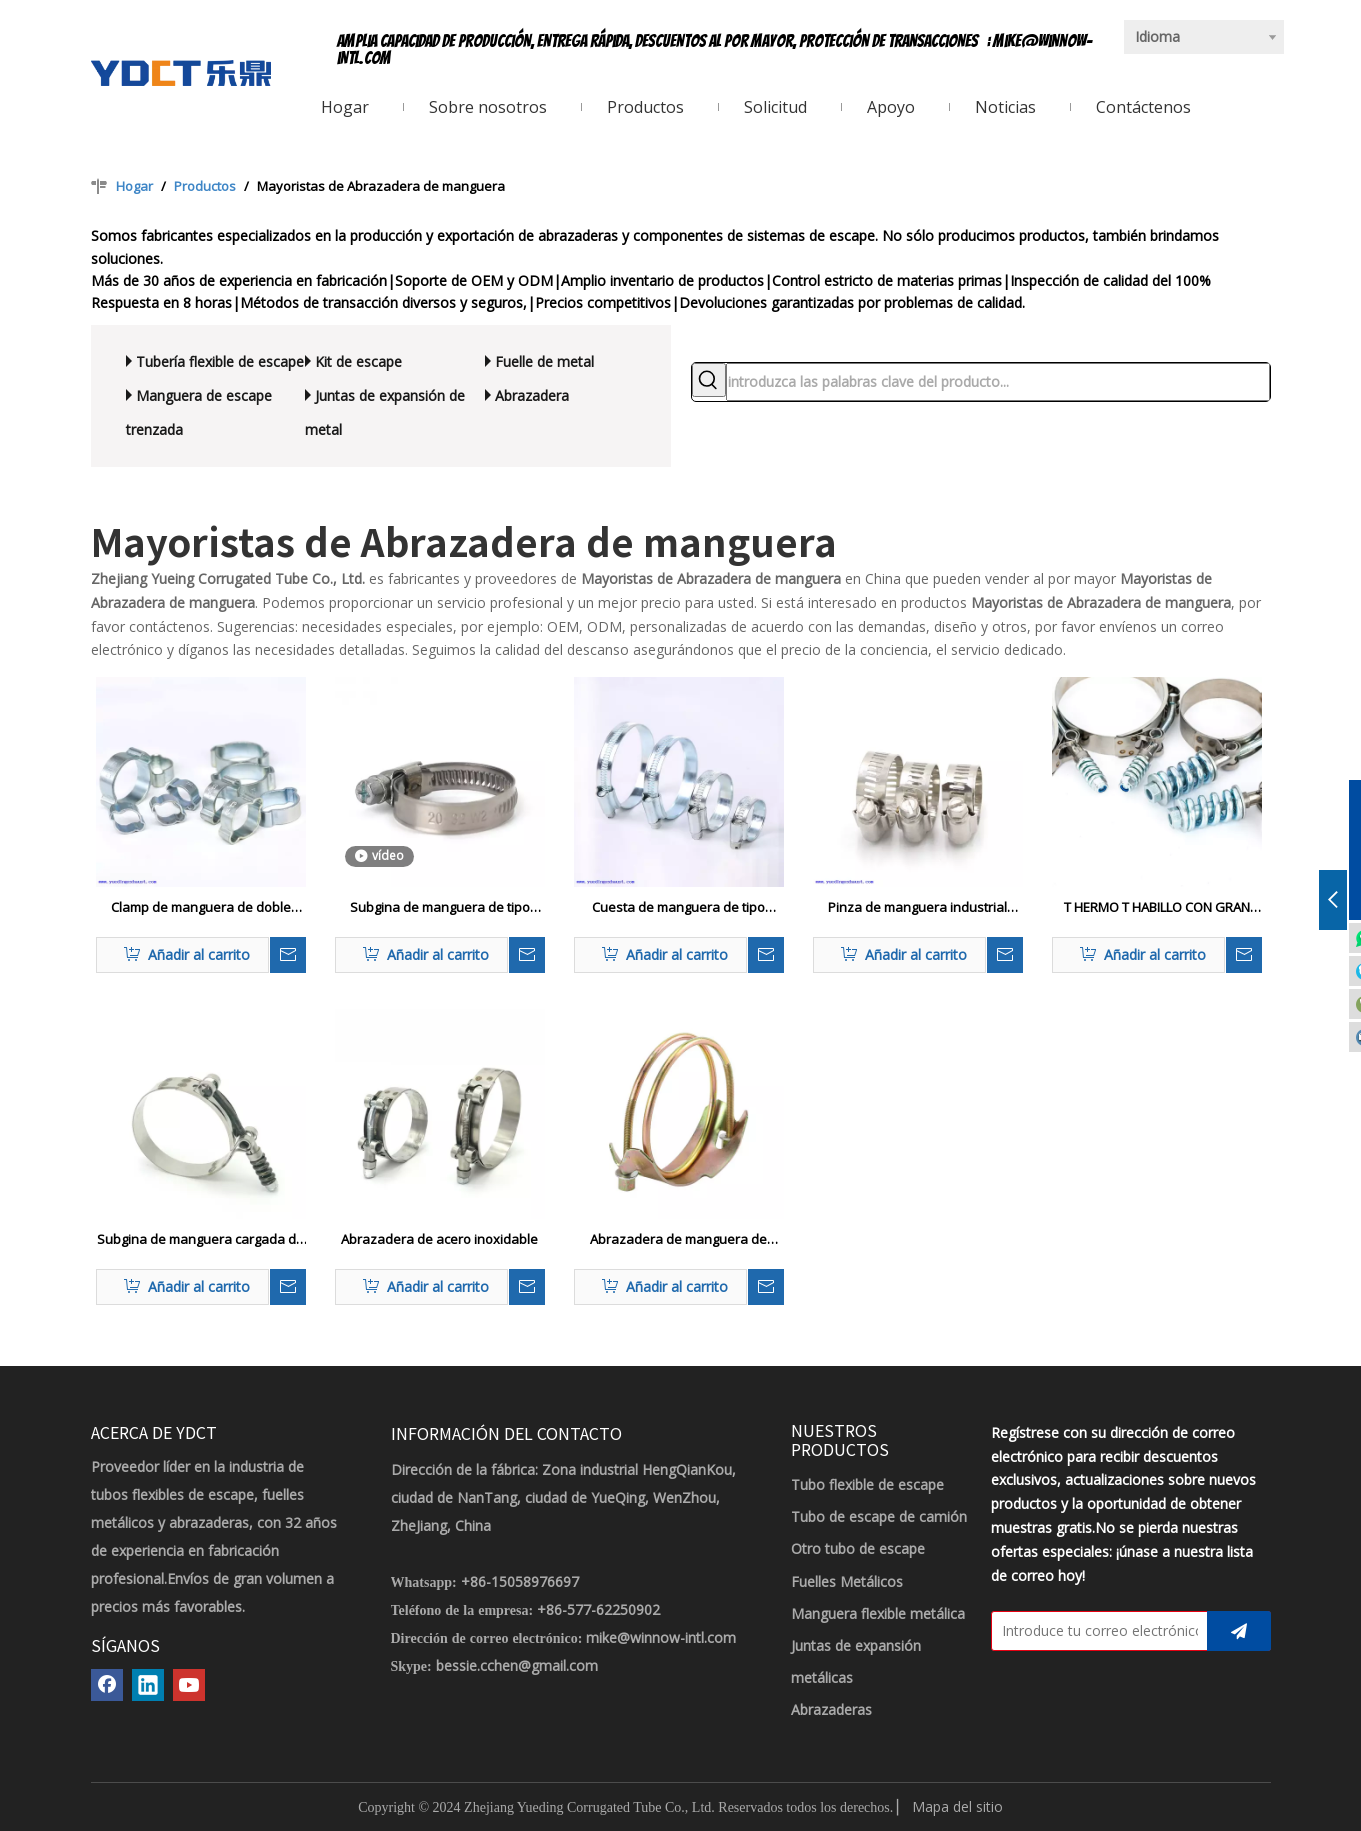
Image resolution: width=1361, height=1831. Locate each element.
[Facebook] (107, 1685)
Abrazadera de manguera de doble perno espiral (678, 1240)
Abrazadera (532, 395)
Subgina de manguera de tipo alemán (440, 908)
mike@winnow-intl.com (661, 1637)
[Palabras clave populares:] (709, 380)
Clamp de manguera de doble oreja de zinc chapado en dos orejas (201, 908)
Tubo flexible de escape (867, 1484)
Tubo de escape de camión (879, 1516)
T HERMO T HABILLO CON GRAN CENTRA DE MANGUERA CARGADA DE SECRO (1156, 908)
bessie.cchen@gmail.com (517, 1665)
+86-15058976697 (520, 1581)
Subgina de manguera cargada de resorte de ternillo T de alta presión (200, 1240)
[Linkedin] (148, 1685)
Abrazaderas (831, 1709)
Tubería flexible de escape (220, 361)
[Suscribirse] (1239, 1631)
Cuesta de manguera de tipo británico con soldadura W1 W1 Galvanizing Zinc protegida (679, 908)
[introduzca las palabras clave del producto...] (998, 382)
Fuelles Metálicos (847, 1581)
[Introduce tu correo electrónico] (1095, 1631)
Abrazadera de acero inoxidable (439, 1239)
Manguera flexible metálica (878, 1613)
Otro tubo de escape (858, 1548)
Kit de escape (358, 361)
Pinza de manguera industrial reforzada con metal (917, 908)
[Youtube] (189, 1685)
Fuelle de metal (544, 361)
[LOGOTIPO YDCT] (181, 73)
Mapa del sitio (957, 1806)
